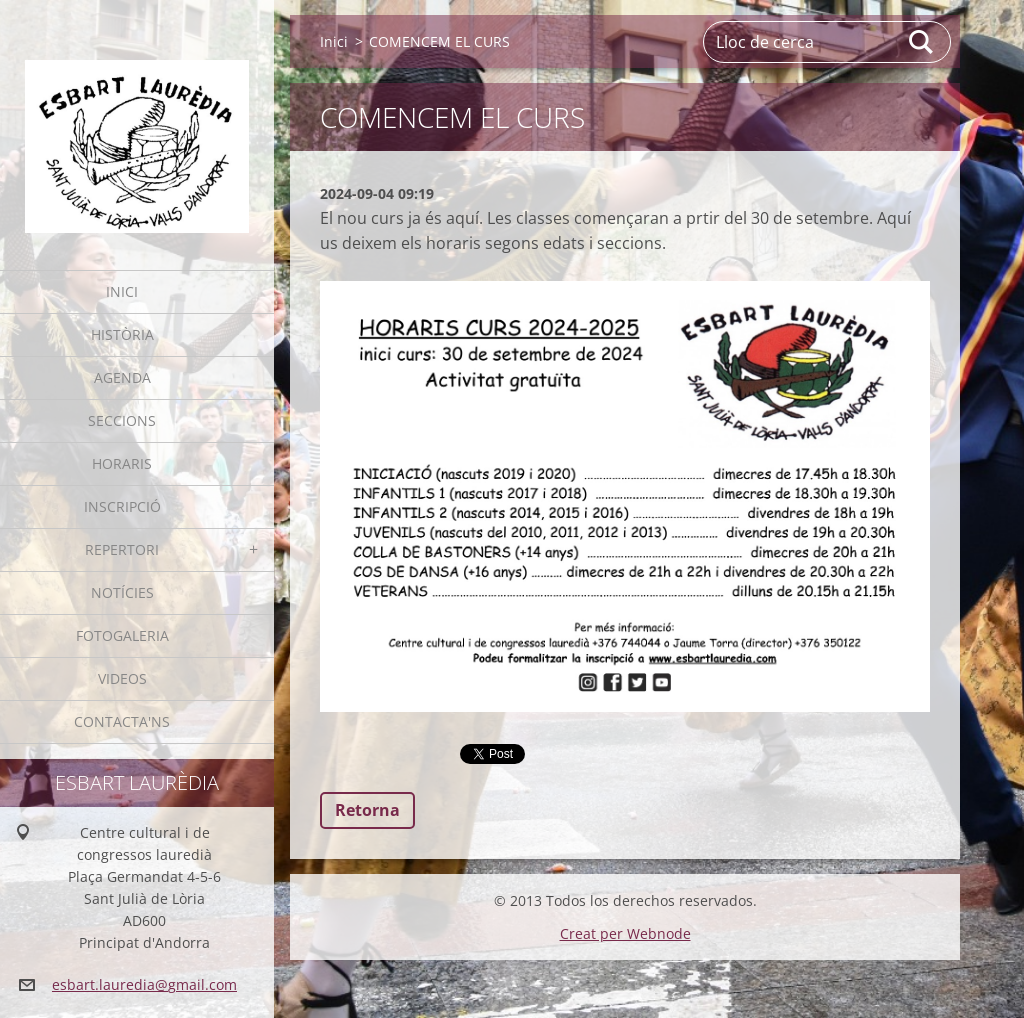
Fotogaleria (122, 635)
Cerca (922, 42)
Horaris (122, 463)
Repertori (122, 549)
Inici (122, 291)
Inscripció (122, 506)
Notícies (122, 592)
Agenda (122, 377)
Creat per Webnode (625, 933)
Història (122, 334)
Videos (122, 678)
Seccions (122, 420)
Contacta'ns (122, 721)
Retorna (367, 810)
